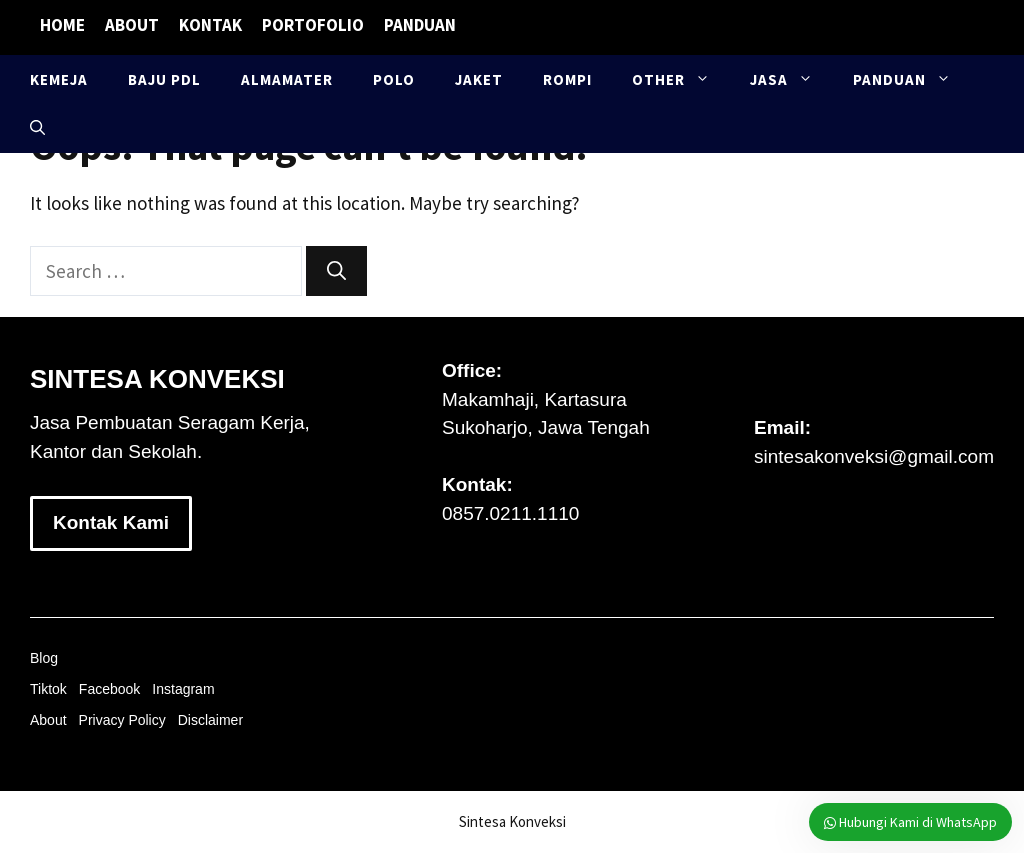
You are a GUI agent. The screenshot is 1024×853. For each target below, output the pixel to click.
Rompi (567, 79)
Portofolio (313, 25)
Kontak (210, 25)
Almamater (287, 79)
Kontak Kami (111, 522)
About (132, 25)
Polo (394, 79)
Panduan (420, 25)
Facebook (109, 689)
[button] (37, 128)
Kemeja (59, 79)
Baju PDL (164, 79)
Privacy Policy (122, 720)
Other (681, 79)
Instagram (183, 689)
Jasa (791, 79)
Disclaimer (210, 720)
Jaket (479, 79)
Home (62, 25)
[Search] (336, 271)
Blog (44, 658)
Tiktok (48, 689)
